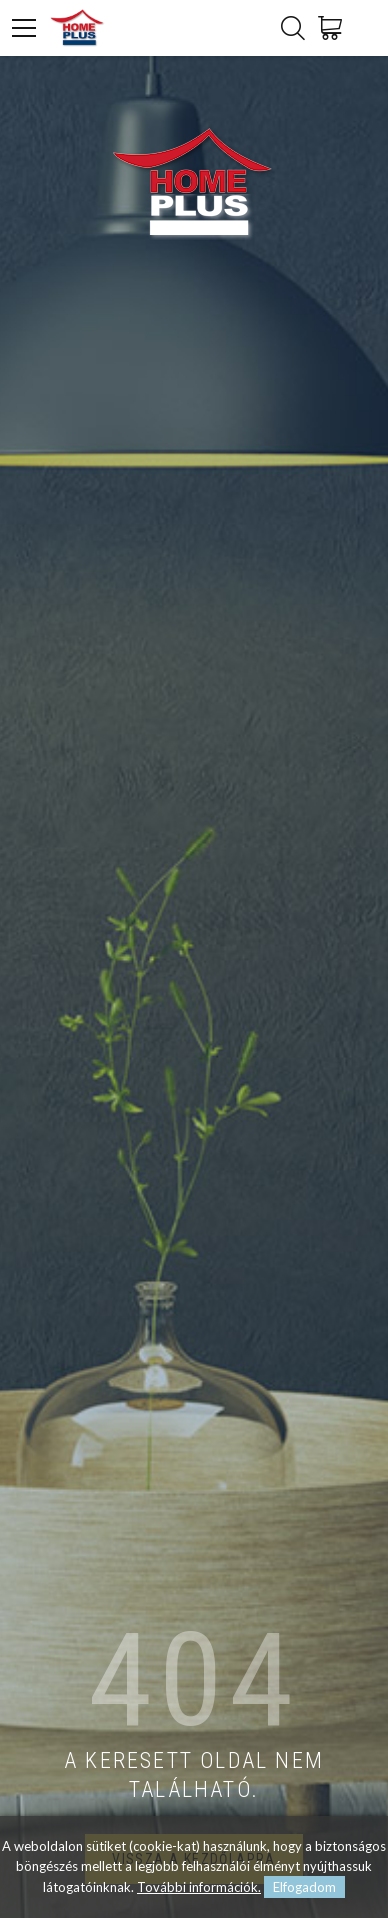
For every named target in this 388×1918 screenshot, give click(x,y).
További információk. (199, 1887)
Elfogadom (304, 1887)
